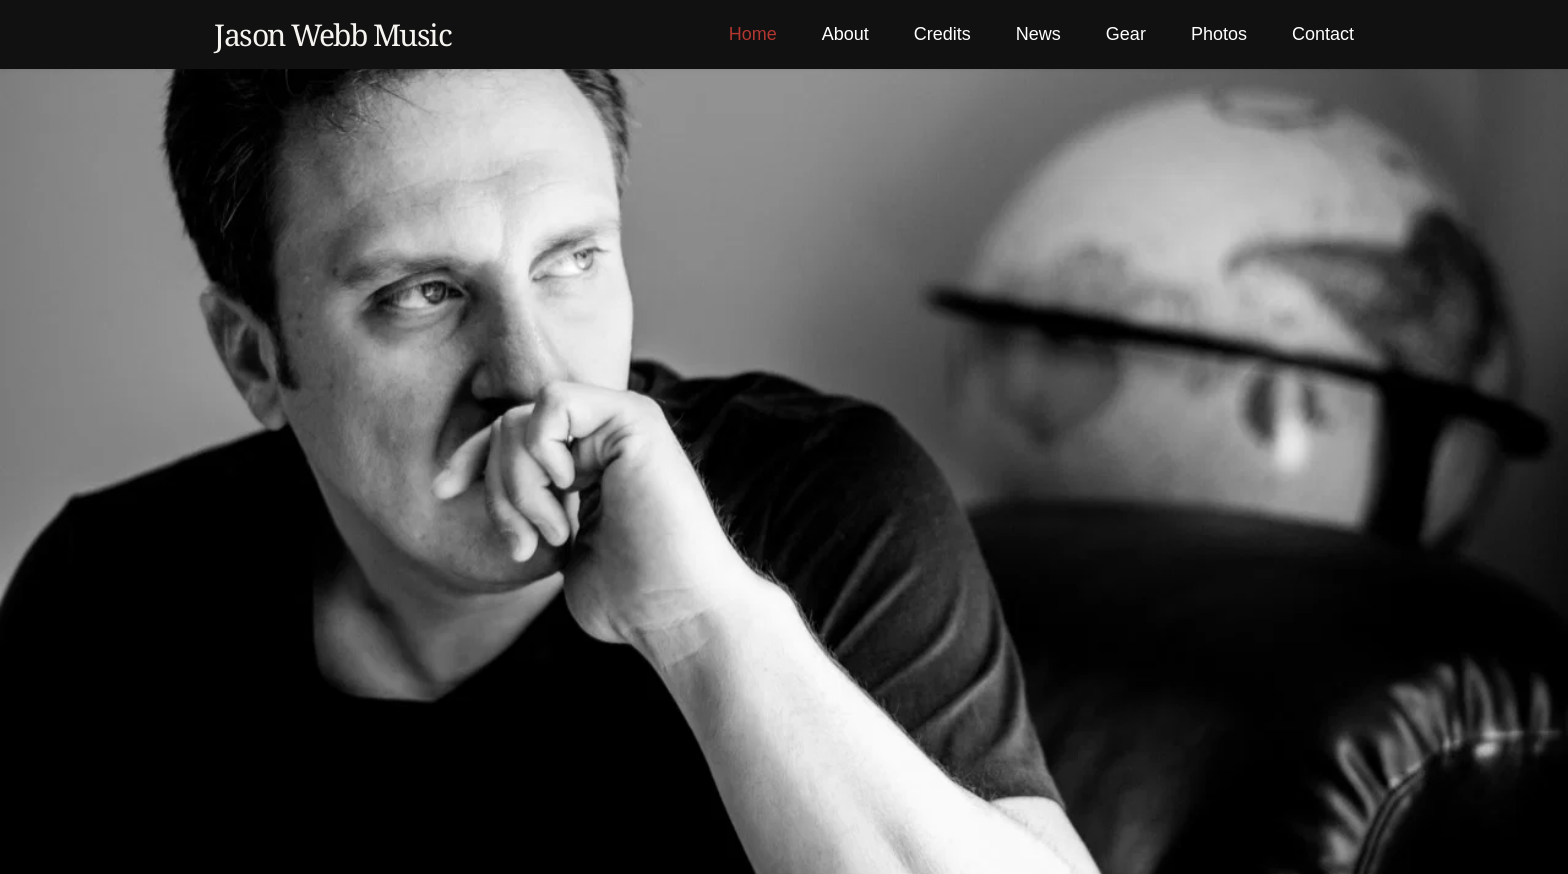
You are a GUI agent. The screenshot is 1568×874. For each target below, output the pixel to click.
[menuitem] (753, 34)
